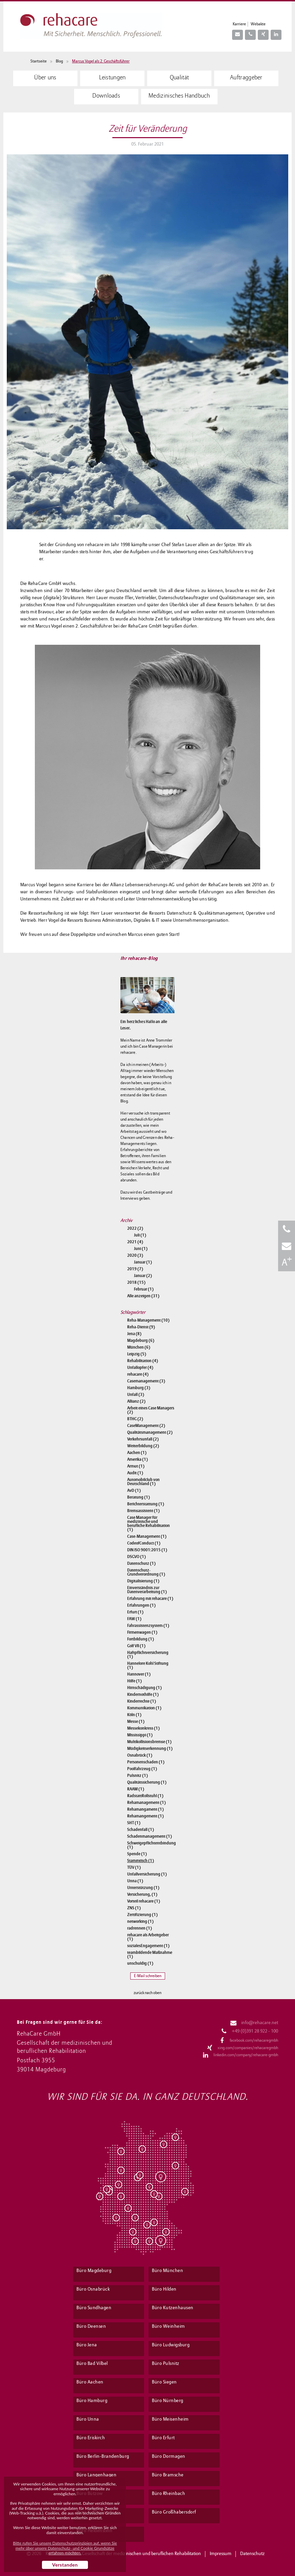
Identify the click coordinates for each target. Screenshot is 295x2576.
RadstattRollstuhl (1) (145, 1796)
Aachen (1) (136, 1452)
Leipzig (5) (136, 1354)
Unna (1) (135, 1881)
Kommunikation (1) (144, 1708)
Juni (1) (141, 1248)
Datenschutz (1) (141, 1563)
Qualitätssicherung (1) (146, 1782)
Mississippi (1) (140, 1735)
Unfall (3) (135, 1394)
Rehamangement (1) (145, 1816)
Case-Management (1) (146, 1536)
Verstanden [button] (65, 2565)
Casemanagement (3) (146, 1381)
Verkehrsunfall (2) (143, 1439)
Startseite (38, 61)
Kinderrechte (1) (141, 1701)
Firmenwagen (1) (142, 1632)
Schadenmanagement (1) (149, 1836)
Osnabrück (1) (139, 1755)
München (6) (138, 1347)
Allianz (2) (136, 1401)
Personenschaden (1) (145, 1762)
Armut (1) (135, 1466)
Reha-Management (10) (148, 1320)
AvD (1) (134, 1490)
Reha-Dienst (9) (141, 1327)
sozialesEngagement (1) (148, 1945)
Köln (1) (134, 1714)
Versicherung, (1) (142, 1894)
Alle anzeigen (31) (143, 1296)
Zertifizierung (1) (142, 1914)
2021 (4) (135, 1242)
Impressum (220, 2554)
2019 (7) (135, 1269)
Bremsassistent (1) (143, 1510)
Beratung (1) (138, 1497)
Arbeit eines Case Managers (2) (150, 1410)
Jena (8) (134, 1333)
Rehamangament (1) (145, 1809)
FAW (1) (134, 1619)
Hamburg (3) (138, 1388)
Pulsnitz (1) (137, 1775)
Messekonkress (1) (143, 1728)
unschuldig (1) (140, 1963)
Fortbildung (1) (140, 1639)
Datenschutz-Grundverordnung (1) (146, 1572)
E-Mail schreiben (147, 1976)
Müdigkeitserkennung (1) (150, 1748)
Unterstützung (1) (143, 1887)
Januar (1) (143, 1262)
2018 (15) (136, 1282)
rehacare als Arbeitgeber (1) (148, 1937)
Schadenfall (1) (140, 1829)
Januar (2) (143, 1275)
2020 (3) (135, 1255)
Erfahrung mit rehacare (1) (150, 1598)
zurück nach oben (147, 1993)
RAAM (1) (135, 1789)
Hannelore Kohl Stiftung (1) (147, 1665)
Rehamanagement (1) (146, 1802)
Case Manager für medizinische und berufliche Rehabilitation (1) (148, 1523)
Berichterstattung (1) (145, 1504)
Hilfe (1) (134, 1681)
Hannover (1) (139, 1674)
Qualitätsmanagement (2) (150, 1432)
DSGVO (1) (136, 1556)
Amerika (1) (137, 1459)
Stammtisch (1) (140, 1860)
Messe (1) (135, 1721)
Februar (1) (144, 1289)
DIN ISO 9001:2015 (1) (147, 1550)
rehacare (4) (138, 1374)
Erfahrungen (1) (141, 1605)
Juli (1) (140, 1235)
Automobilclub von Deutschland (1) (143, 1481)
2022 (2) (135, 1228)
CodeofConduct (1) (143, 1543)
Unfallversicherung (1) (147, 1874)
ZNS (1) (134, 1908)
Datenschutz (252, 2554)
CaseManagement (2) (146, 1425)
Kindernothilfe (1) (143, 1694)
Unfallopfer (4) (140, 1367)
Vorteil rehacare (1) (143, 1901)
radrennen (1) (139, 1928)
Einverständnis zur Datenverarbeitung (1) (147, 1590)
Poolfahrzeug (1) (142, 1768)
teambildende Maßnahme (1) (149, 1954)
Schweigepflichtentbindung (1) (151, 1845)
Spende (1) (137, 1854)
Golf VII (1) (136, 1646)
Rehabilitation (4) (142, 1360)
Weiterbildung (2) (143, 1446)
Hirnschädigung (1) (144, 1687)
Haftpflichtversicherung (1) (147, 1654)
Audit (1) (135, 1473)
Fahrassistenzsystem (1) (148, 1625)
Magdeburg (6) (140, 1340)
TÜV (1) (134, 1867)
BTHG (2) (135, 1419)
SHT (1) (133, 1823)
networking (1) (140, 1921)
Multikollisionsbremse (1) (149, 1741)
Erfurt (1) (135, 1612)
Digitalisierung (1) (143, 1581)
